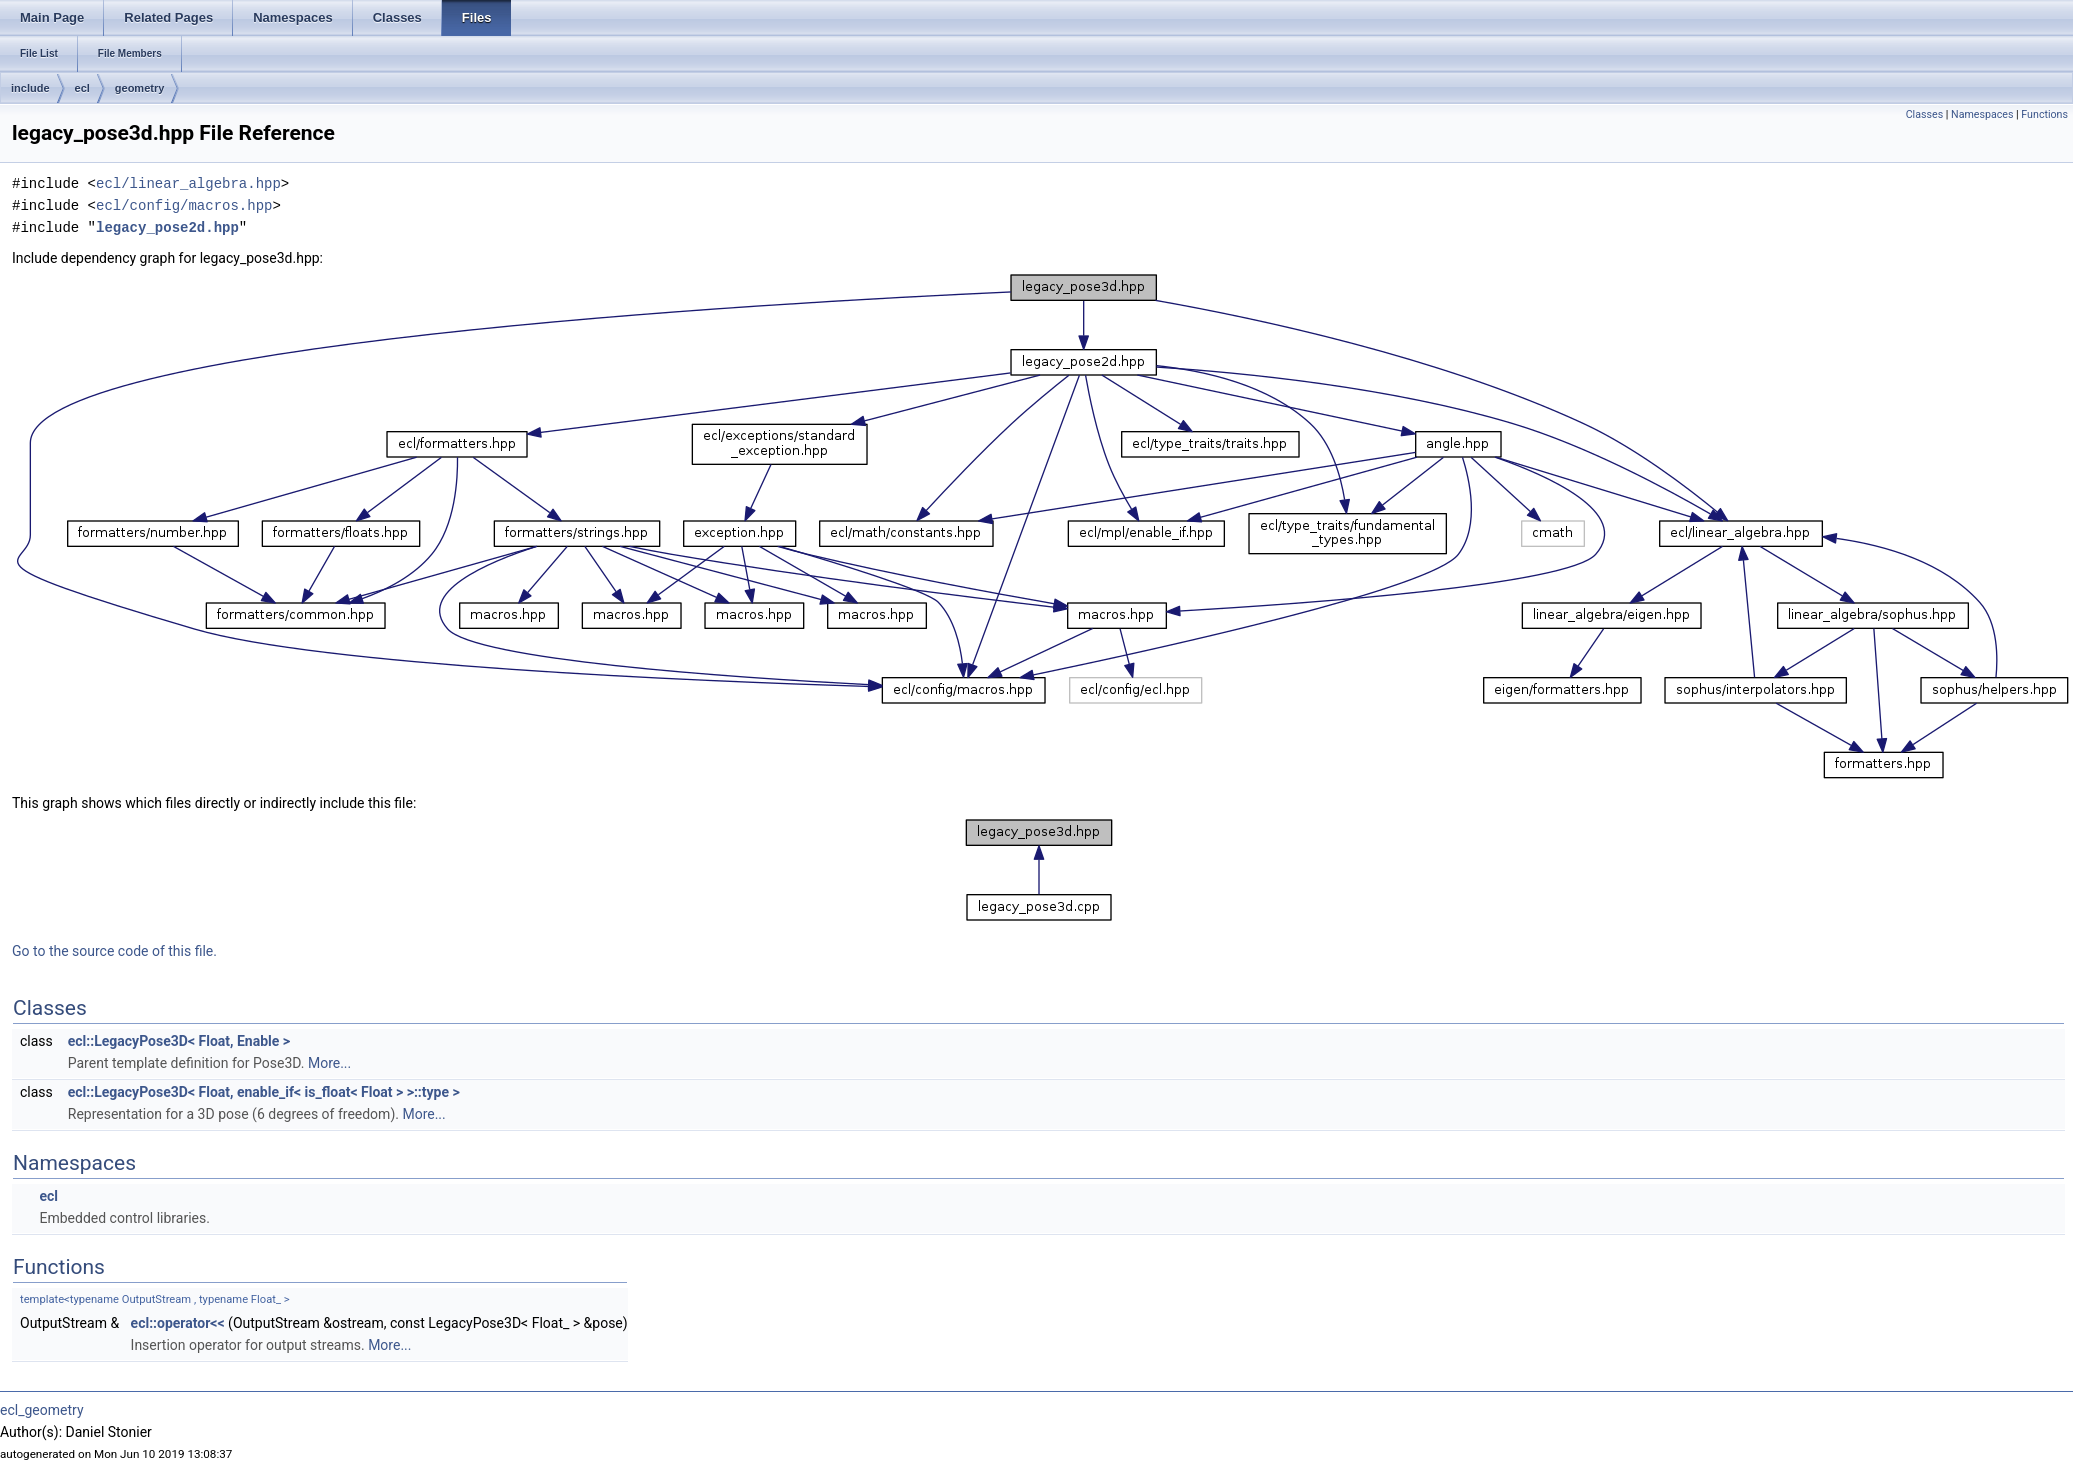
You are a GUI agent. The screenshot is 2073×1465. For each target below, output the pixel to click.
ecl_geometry (42, 1410)
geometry (140, 88)
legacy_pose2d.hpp (167, 227)
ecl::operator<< (178, 1323)
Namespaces (1982, 114)
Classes (1924, 114)
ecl (82, 88)
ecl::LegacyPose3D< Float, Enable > (179, 1041)
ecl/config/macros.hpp (184, 205)
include (30, 88)
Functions (2044, 114)
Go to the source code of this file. (114, 951)
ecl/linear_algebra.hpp (188, 183)
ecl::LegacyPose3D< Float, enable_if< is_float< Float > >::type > (264, 1092)
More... (329, 1063)
